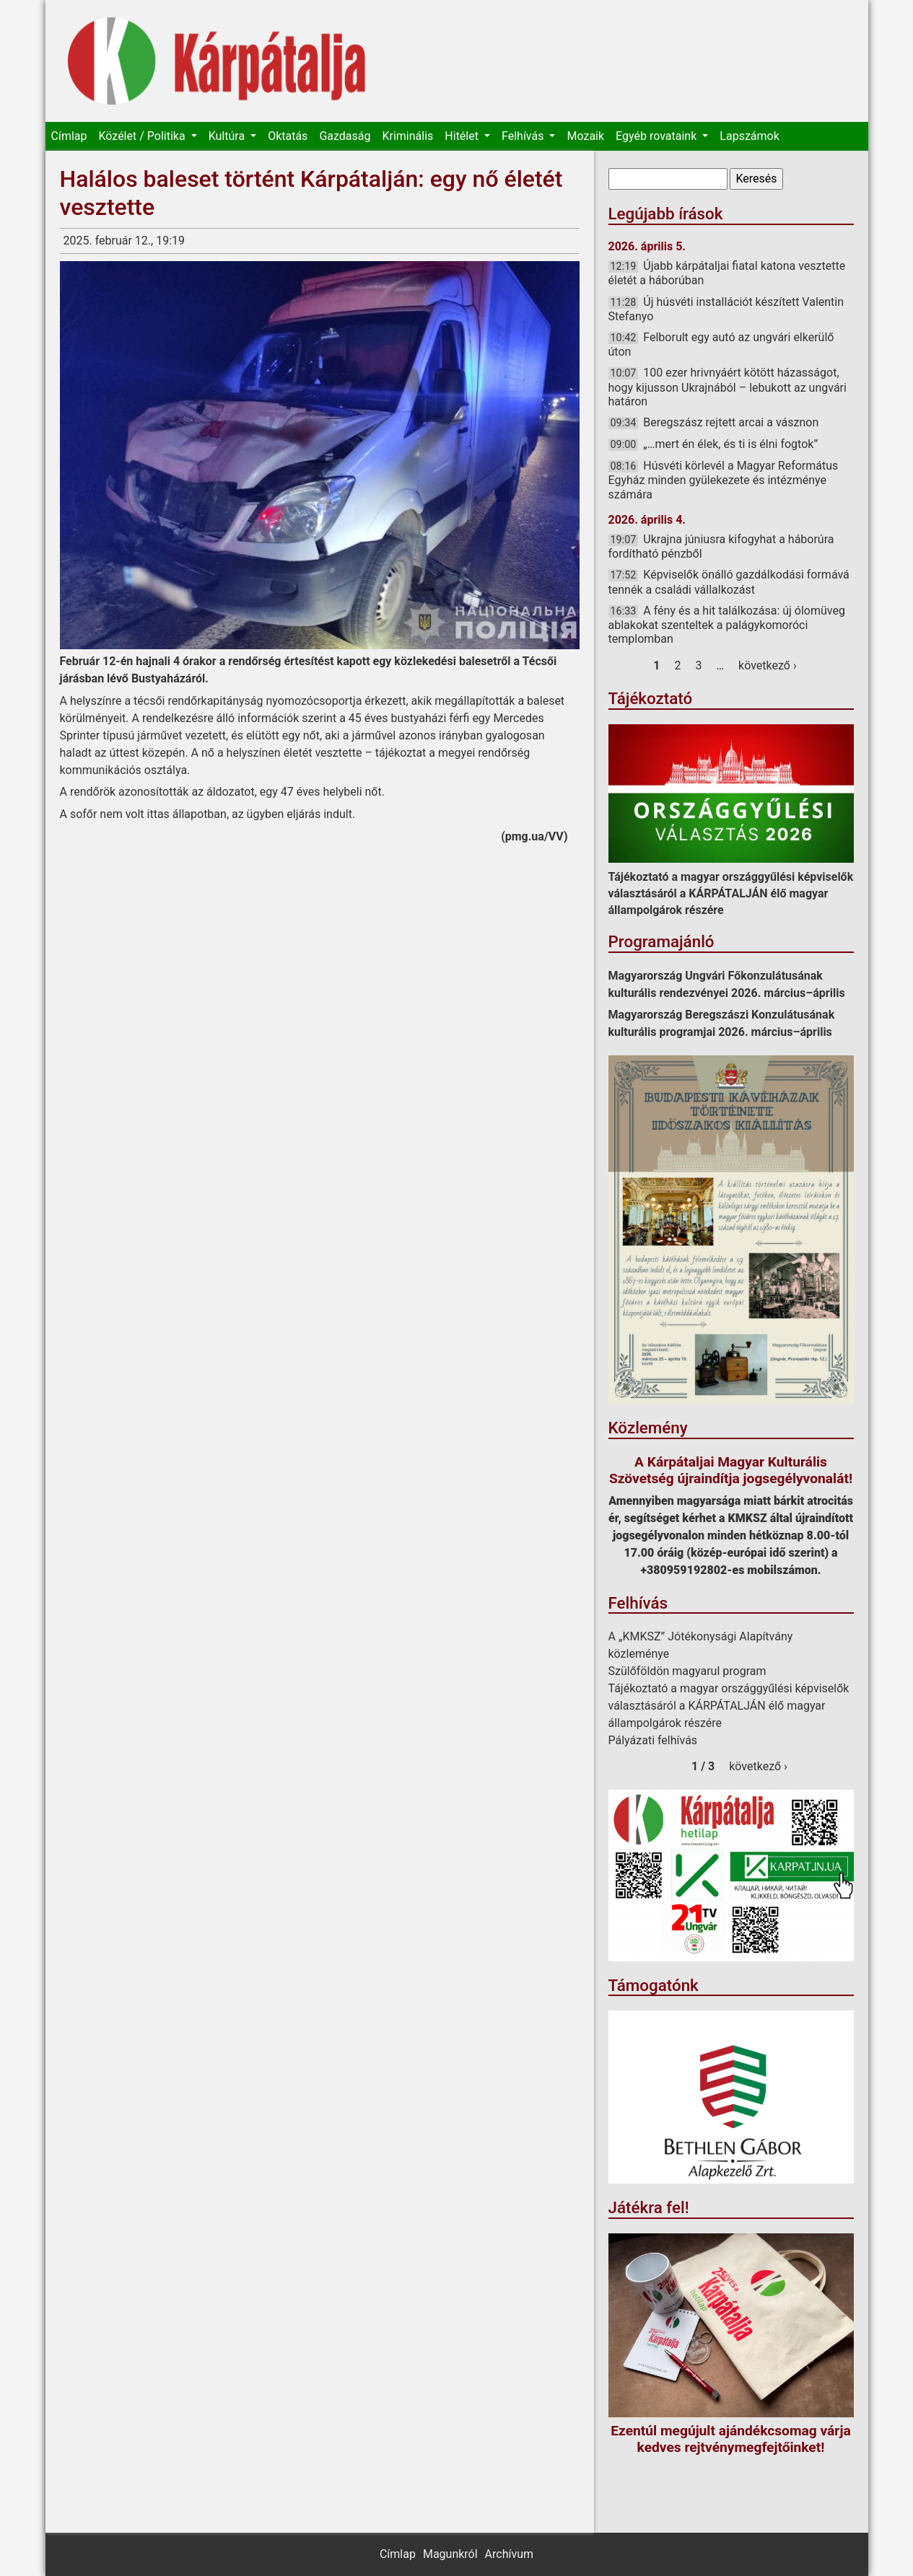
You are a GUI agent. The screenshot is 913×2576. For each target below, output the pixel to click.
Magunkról (450, 2554)
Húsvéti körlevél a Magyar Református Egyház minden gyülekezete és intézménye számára (723, 480)
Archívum (509, 2554)
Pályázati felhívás (653, 1740)
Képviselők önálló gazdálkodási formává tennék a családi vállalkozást (728, 582)
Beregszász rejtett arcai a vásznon (730, 422)
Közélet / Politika (143, 136)
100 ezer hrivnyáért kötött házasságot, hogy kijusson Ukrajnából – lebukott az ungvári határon (727, 387)
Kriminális (407, 136)
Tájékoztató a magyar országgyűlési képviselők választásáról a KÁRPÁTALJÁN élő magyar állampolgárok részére (731, 893)
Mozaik (585, 136)
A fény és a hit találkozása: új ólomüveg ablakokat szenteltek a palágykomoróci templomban (726, 625)
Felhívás (524, 136)
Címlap (69, 136)
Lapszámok (749, 136)
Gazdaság (344, 136)
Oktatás (287, 136)
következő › (767, 665)
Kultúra (228, 136)
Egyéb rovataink (657, 136)
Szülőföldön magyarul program (687, 1671)
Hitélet (463, 136)
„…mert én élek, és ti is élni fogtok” (730, 444)
